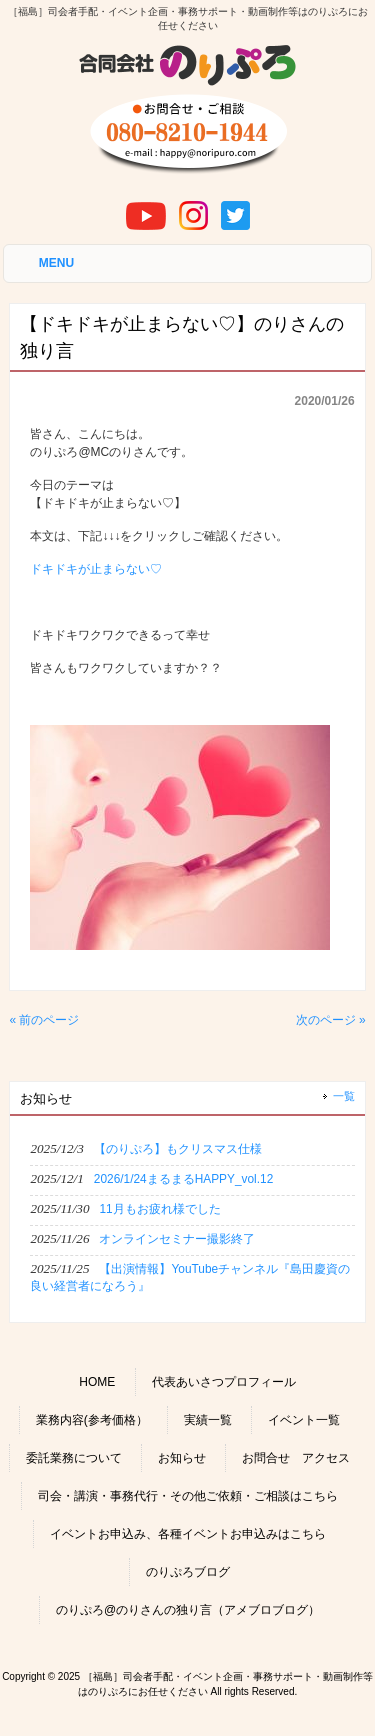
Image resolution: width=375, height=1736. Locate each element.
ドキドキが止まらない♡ (96, 569)
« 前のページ (44, 1020)
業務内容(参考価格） (92, 1420)
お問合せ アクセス (296, 1458)
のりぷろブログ (188, 1572)
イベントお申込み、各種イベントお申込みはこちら (188, 1534)
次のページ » (331, 1020)
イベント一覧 (304, 1420)
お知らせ (182, 1458)
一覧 (344, 1096)
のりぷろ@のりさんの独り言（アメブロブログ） (188, 1610)
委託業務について (74, 1458)
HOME (97, 1382)
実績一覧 (208, 1420)
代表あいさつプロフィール (224, 1382)
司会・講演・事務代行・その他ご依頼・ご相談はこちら (188, 1496)
